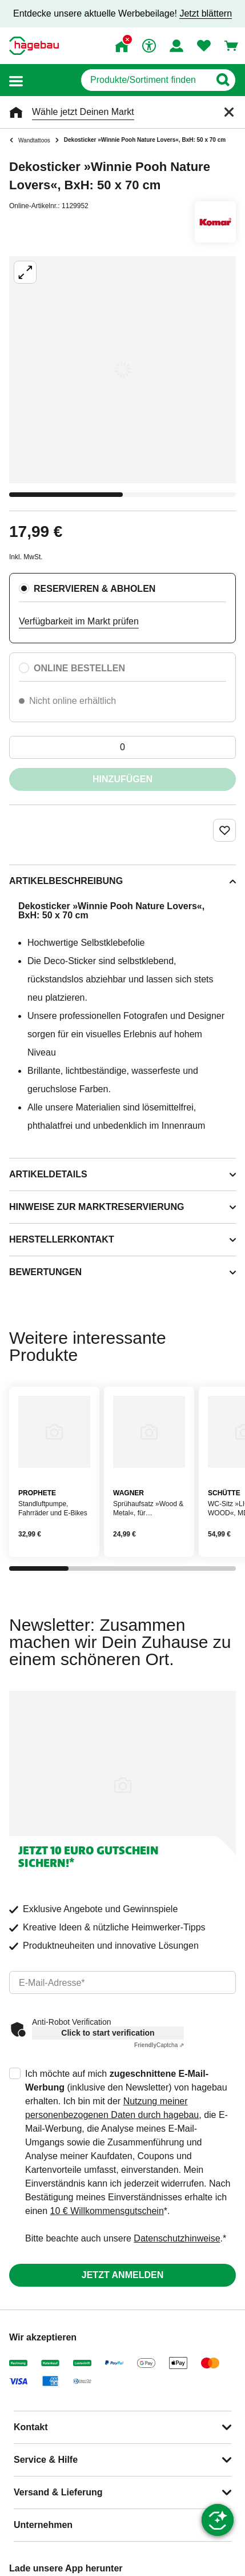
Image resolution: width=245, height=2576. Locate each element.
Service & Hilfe (46, 2459)
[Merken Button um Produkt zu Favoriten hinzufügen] (224, 830)
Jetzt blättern (205, 13)
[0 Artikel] (122, 747)
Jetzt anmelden (122, 2275)
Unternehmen (43, 2525)
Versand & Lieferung (58, 2492)
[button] (16, 80)
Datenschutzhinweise (177, 2238)
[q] (145, 80)
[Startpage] (34, 46)
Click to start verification (107, 2032)
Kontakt (31, 2427)
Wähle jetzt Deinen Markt (83, 112)
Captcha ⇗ (159, 2045)
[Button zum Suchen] (222, 80)
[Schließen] (229, 112)
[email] (122, 1982)
